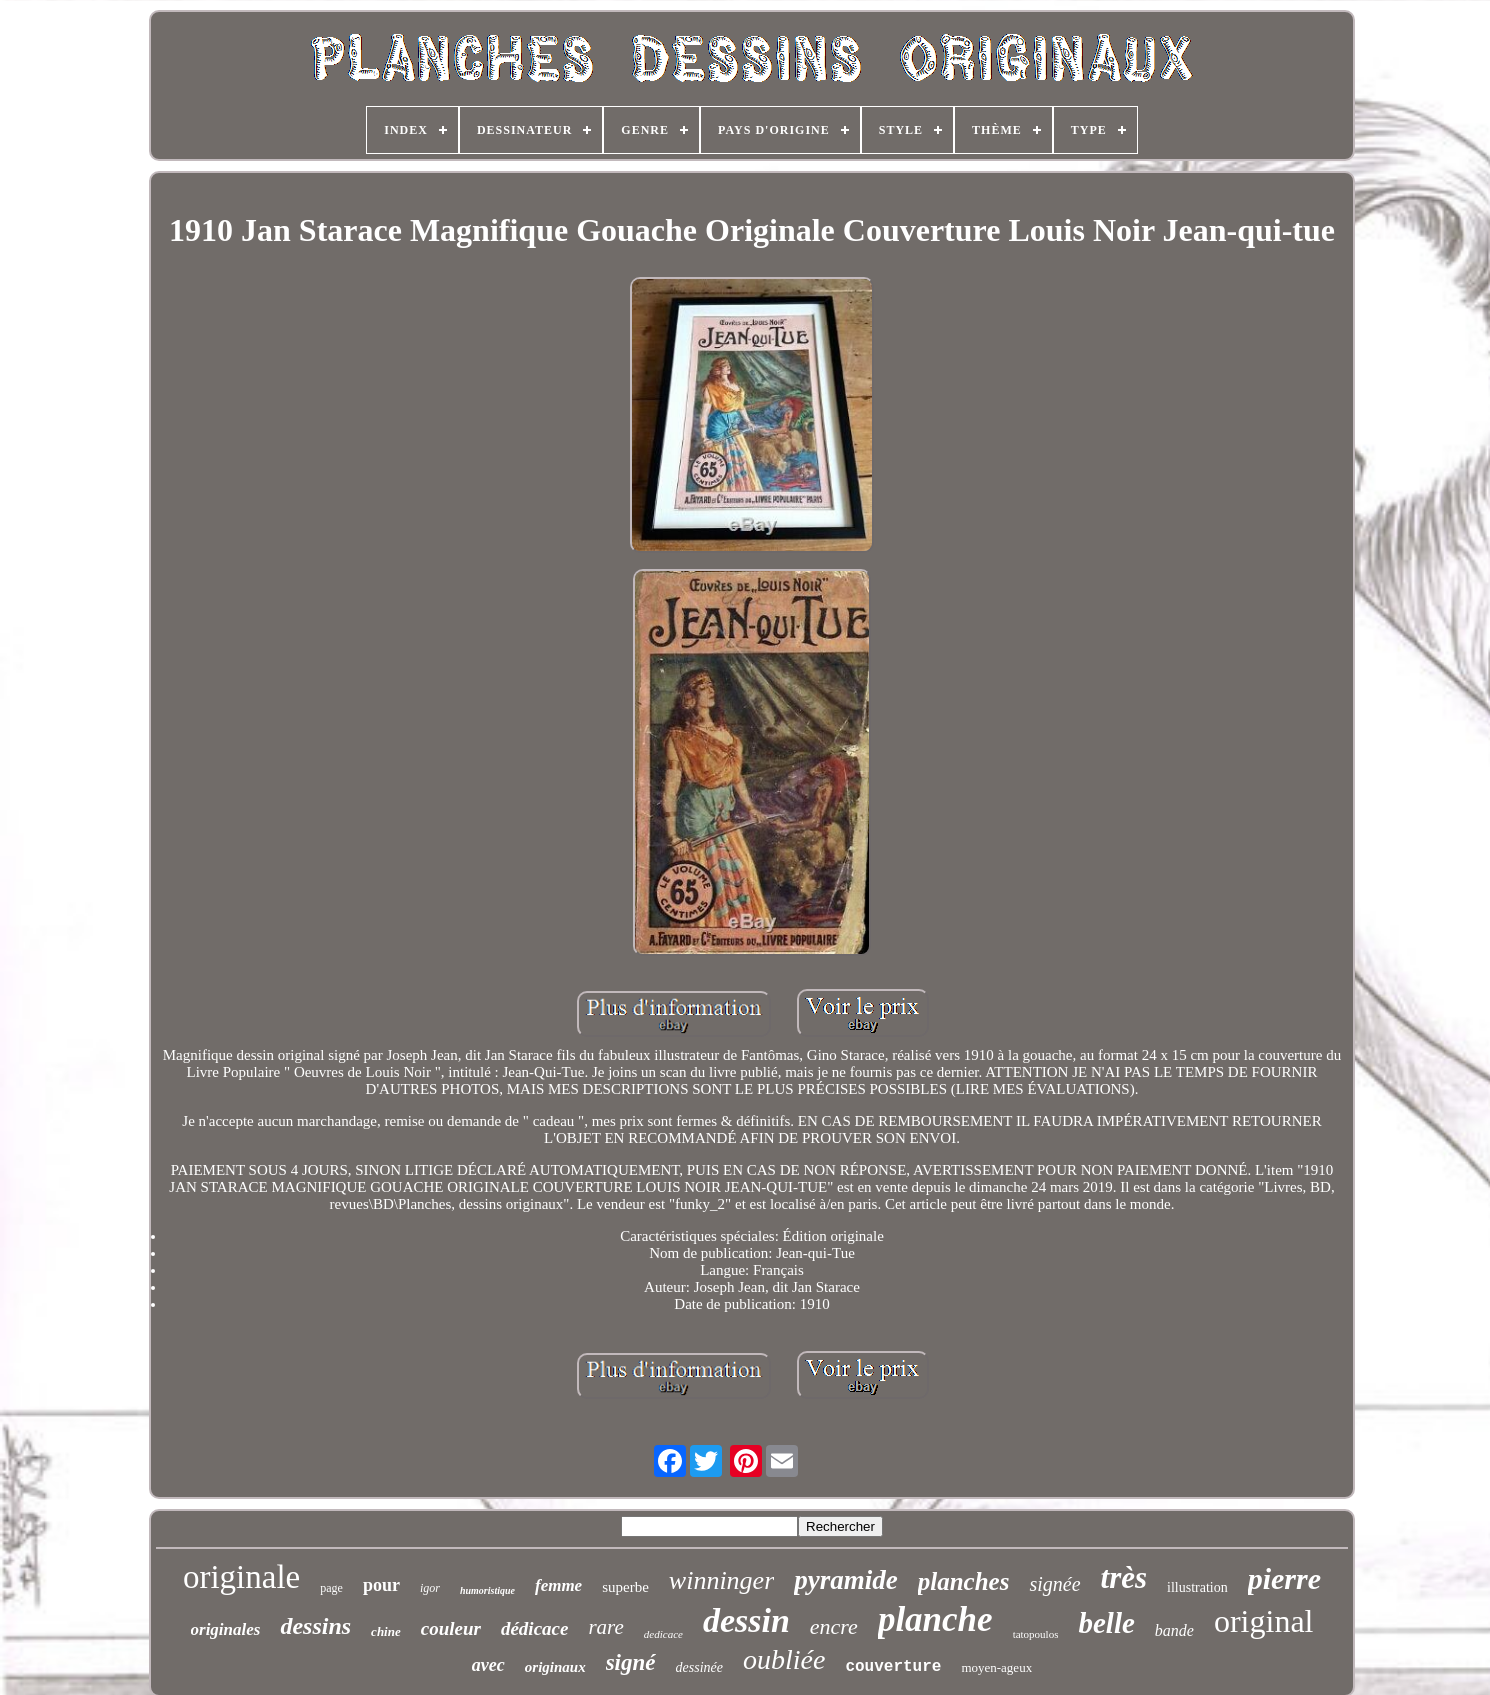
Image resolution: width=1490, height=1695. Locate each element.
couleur (451, 1628)
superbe (625, 1587)
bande (1174, 1630)
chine (386, 1631)
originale (241, 1577)
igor (430, 1588)
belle (1106, 1623)
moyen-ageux (996, 1667)
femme (558, 1585)
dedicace (663, 1634)
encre (834, 1626)
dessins (315, 1626)
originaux (555, 1667)
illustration (1197, 1587)
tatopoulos (1036, 1634)
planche (935, 1619)
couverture (893, 1667)
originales (226, 1629)
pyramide (845, 1580)
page (331, 1588)
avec (488, 1665)
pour (381, 1585)
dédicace (535, 1628)
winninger (721, 1580)
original (1264, 1621)
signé (631, 1662)
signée (1054, 1584)
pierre (1284, 1578)
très (1124, 1577)
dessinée (699, 1667)
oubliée (784, 1659)
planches (964, 1581)
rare (605, 1627)
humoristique (487, 1590)
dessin (746, 1620)
